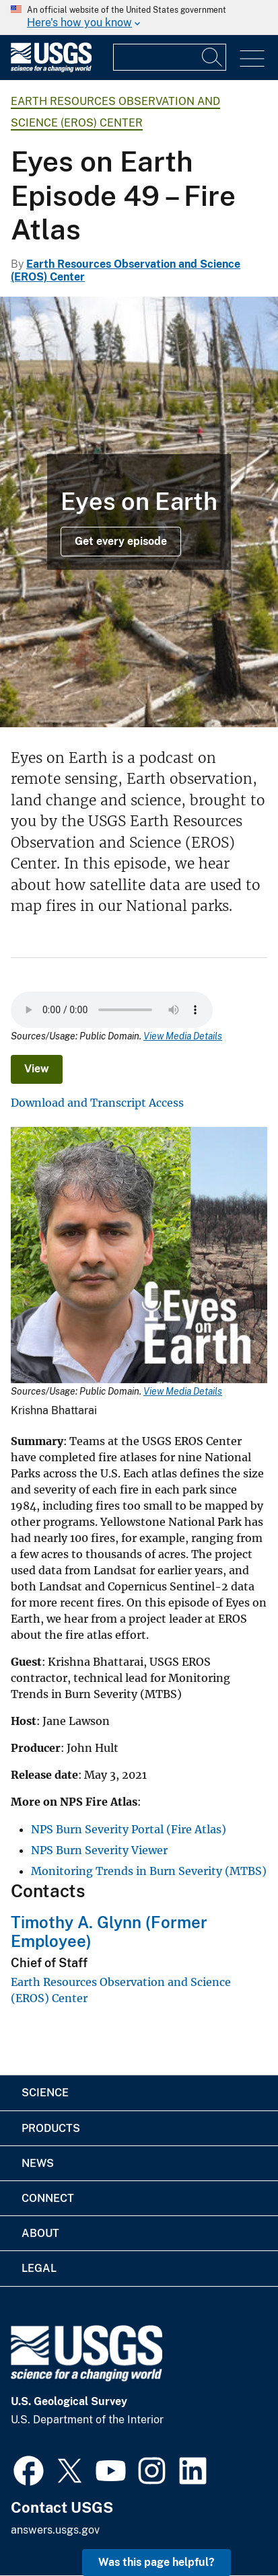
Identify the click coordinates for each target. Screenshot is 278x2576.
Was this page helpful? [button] (156, 2562)
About (40, 2233)
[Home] (51, 69)
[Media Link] (139, 1256)
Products (51, 2128)
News (38, 2163)
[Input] (169, 57)
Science (45, 2092)
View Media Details (182, 1036)
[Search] (212, 57)
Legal (39, 2268)
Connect (48, 2198)
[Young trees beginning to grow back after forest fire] (139, 512)
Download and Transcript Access (97, 1102)
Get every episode (121, 541)
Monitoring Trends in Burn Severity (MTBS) (149, 1871)
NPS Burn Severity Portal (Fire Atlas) (128, 1829)
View (36, 1068)
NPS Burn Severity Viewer (99, 1850)
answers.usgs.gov (55, 2530)
